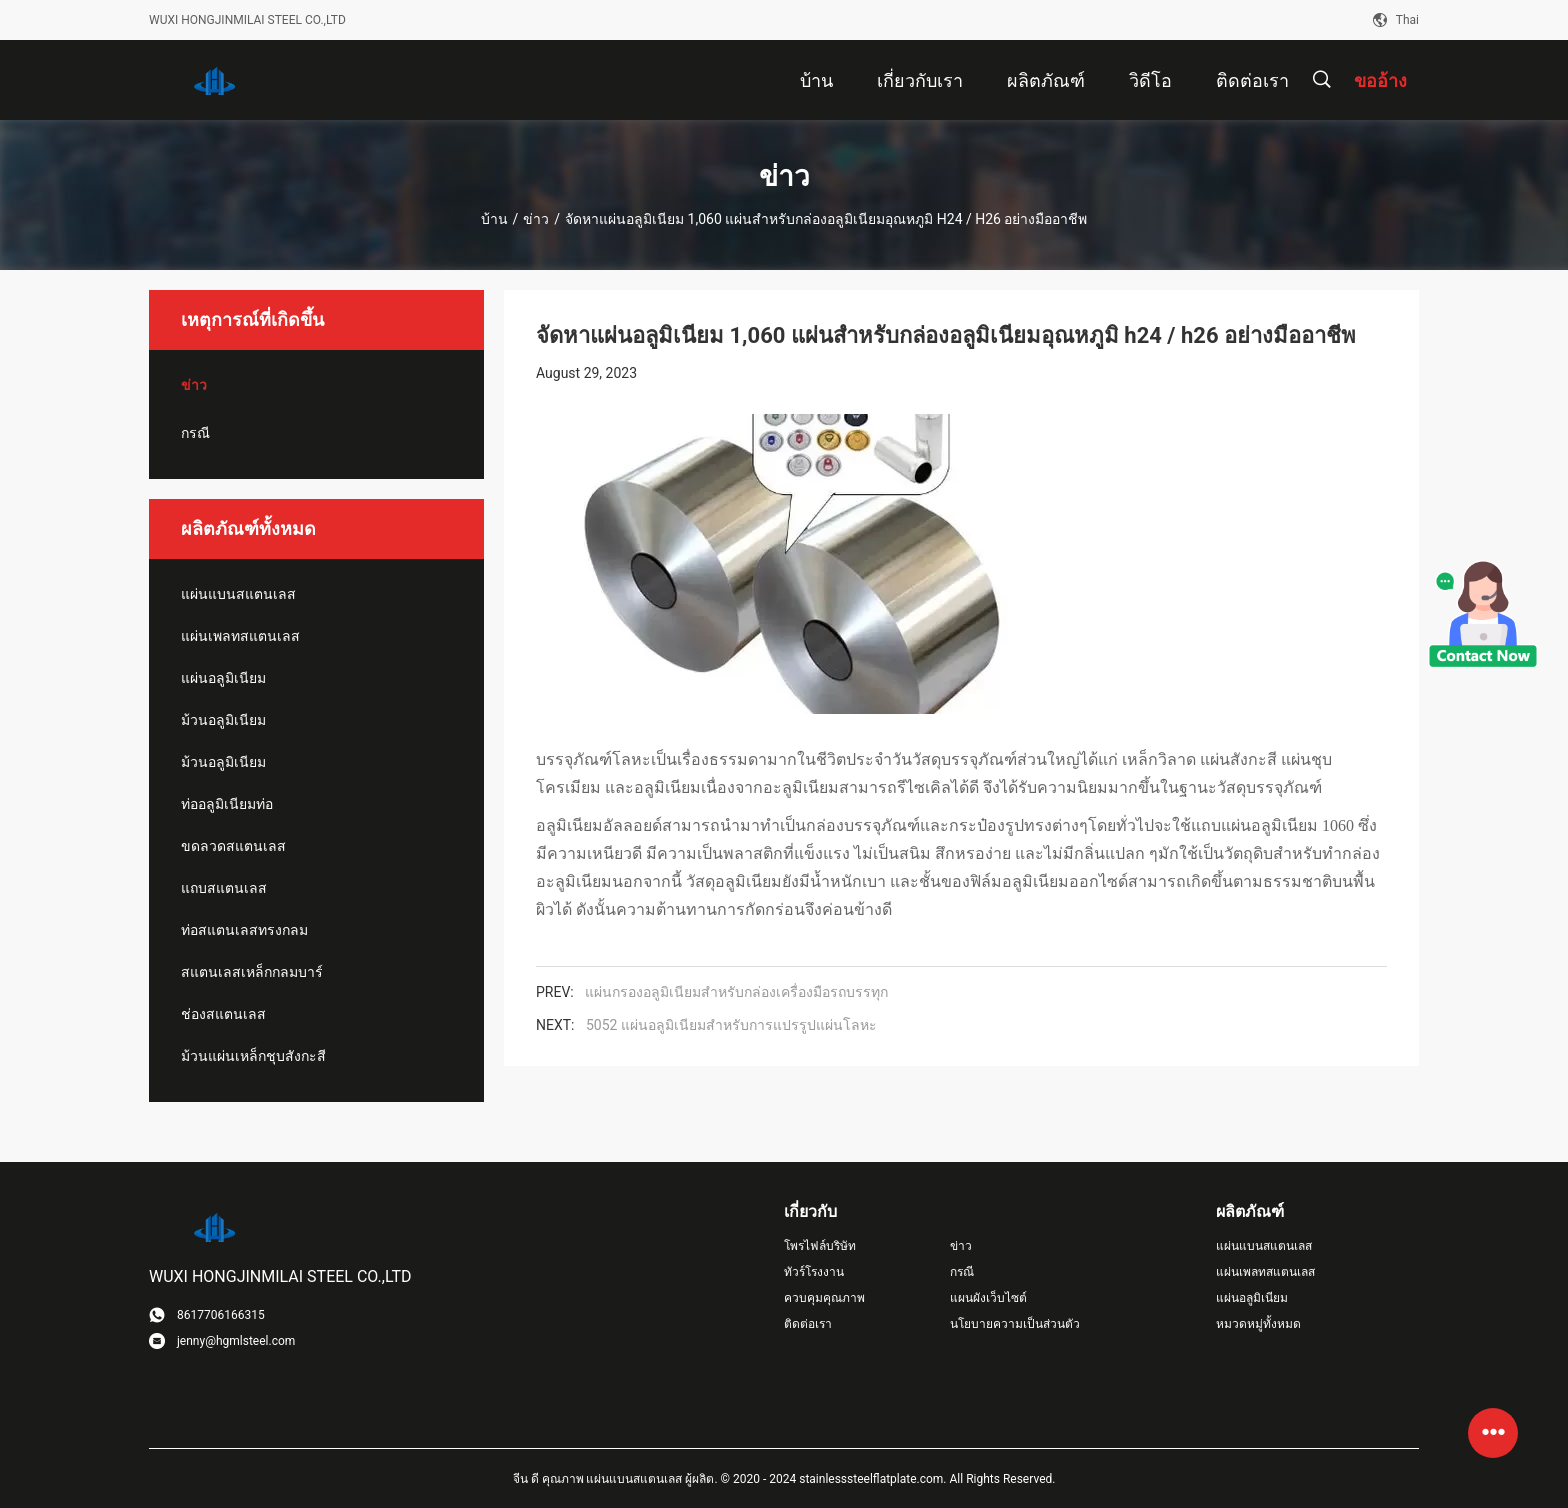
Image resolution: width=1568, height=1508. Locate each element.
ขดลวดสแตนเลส (233, 846)
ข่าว (536, 219)
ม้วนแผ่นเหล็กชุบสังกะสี (253, 1056)
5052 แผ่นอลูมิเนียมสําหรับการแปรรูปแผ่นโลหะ (731, 1025)
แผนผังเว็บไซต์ (988, 1298)
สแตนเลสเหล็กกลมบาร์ (252, 972)
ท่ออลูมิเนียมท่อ (227, 804)
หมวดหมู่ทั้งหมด (1258, 1324)
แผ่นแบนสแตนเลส (238, 594)
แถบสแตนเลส (224, 888)
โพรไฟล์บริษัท (820, 1246)
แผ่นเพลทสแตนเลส (240, 636)
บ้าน (494, 219)
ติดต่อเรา (808, 1324)
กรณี (195, 433)
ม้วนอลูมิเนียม (223, 720)
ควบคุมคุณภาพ (824, 1298)
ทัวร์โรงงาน (814, 1272)
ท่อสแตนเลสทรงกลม (244, 930)
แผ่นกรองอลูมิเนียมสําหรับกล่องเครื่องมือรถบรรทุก (736, 992)
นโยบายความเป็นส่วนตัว (1015, 1324)
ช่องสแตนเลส (223, 1014)
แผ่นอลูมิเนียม (223, 678)
